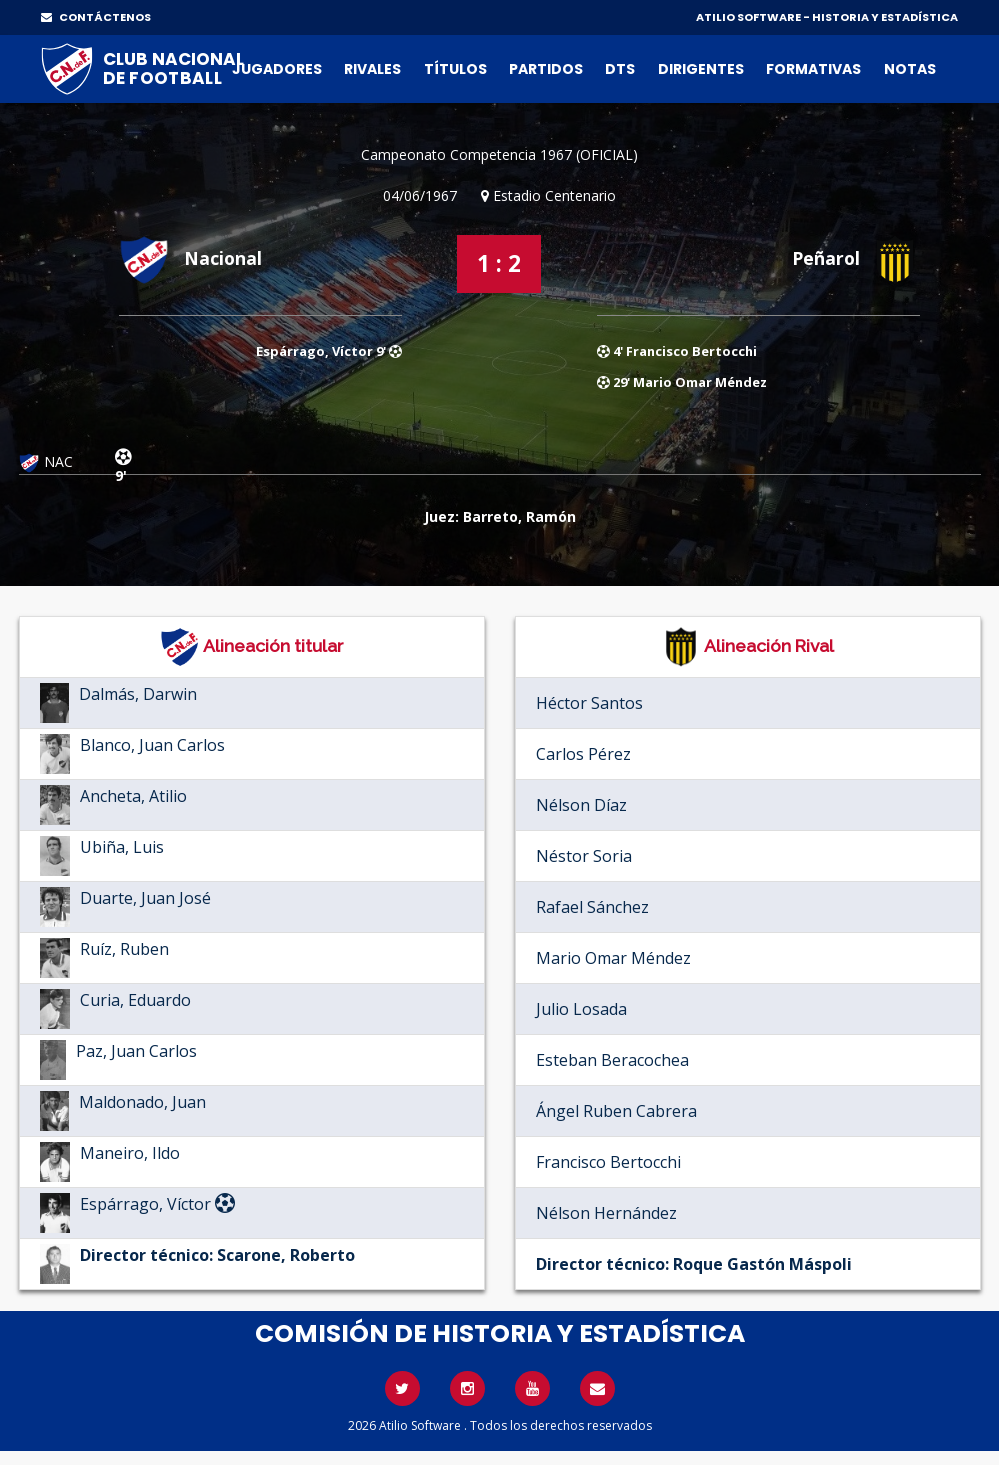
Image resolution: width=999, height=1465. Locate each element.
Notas (910, 69)
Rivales (372, 69)
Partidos (546, 69)
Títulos (455, 69)
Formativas (813, 69)
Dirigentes (701, 69)
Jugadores (277, 69)
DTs (620, 69)
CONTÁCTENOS (96, 17)
